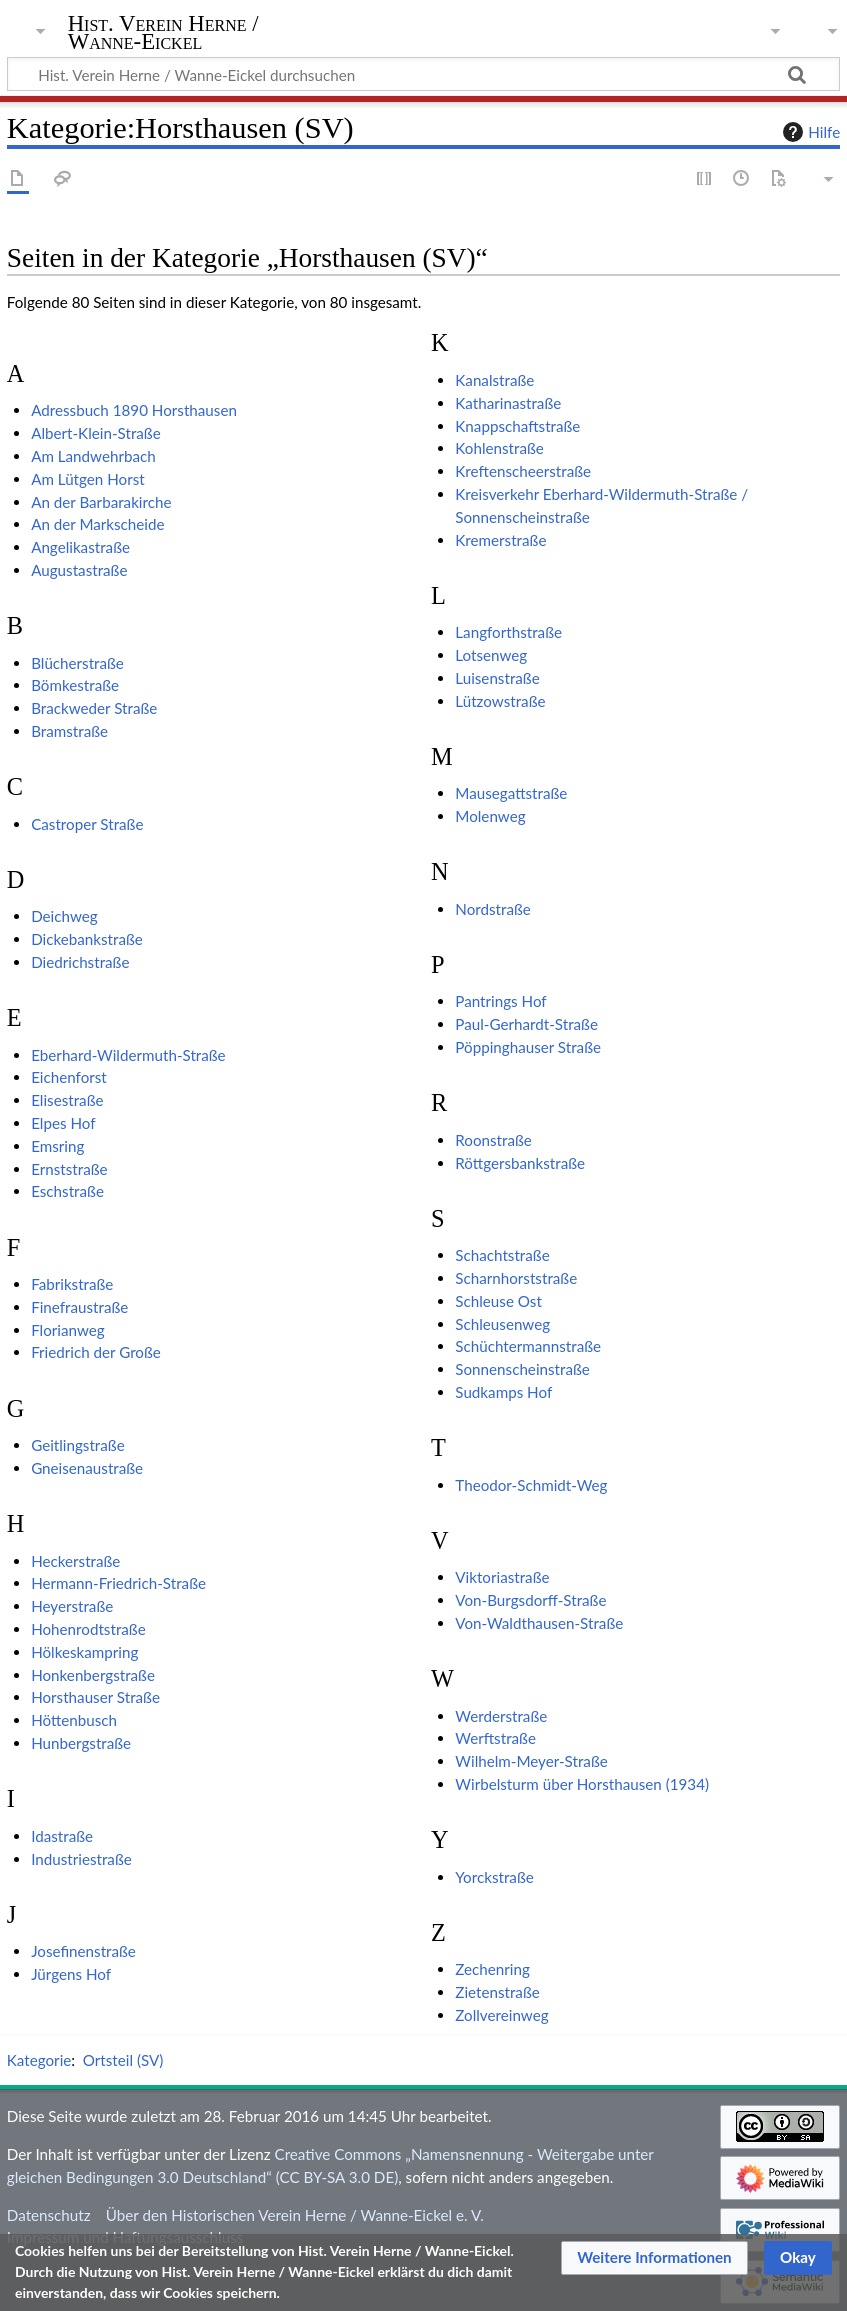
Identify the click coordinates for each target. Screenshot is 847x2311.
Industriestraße (81, 1859)
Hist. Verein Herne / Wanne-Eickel (163, 33)
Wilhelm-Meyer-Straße (531, 1761)
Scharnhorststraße (516, 1278)
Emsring (57, 1146)
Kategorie (39, 2060)
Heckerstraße (75, 1561)
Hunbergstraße (81, 1743)
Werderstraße (501, 1716)
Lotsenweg (491, 655)
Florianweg (68, 1330)
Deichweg (64, 916)
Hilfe (809, 132)
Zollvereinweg (501, 2015)
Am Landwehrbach (93, 456)
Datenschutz (49, 2215)
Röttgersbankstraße (520, 1163)
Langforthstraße (508, 632)
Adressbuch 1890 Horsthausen (134, 410)
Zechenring (492, 1969)
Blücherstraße (77, 663)
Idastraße (62, 1836)
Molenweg (490, 816)
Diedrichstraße (80, 962)
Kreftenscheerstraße (523, 471)
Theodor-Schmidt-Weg (531, 1485)
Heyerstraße (72, 1606)
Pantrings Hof (500, 1001)
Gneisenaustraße (87, 1468)
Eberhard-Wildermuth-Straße (128, 1055)
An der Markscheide (97, 524)
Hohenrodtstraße (88, 1629)
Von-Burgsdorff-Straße (530, 1600)
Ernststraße (69, 1169)
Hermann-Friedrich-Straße (118, 1583)
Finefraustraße (79, 1307)
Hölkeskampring (84, 1652)
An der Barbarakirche (101, 502)
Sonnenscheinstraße (522, 1369)
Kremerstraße (500, 540)
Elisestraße (67, 1100)
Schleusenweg (502, 1324)
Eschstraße (67, 1191)
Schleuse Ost (498, 1301)
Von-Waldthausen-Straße (539, 1623)
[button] (654, 2258)
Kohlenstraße (499, 448)
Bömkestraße (75, 685)
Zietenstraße (497, 1992)
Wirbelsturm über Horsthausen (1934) (582, 1784)
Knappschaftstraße (517, 426)
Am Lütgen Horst (88, 479)
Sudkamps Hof (503, 1392)
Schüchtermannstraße (528, 1346)
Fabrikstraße (72, 1284)
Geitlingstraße (78, 1445)
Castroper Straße (87, 824)
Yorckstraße (494, 1877)
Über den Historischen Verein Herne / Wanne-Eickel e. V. (295, 2215)
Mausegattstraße (511, 793)
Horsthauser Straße (95, 1697)
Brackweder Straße (94, 708)
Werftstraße (495, 1738)
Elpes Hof (63, 1123)
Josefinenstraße (83, 1951)
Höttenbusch (74, 1720)
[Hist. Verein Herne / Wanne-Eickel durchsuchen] (423, 74)
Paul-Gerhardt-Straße (526, 1024)
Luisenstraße (497, 678)
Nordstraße (493, 909)
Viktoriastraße (502, 1577)
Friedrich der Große (96, 1352)
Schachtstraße (502, 1255)
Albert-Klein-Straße (96, 433)
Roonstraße (493, 1140)
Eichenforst (69, 1077)
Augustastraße (79, 570)
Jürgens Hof (71, 1974)
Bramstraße (69, 731)
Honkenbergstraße (93, 1675)
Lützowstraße (500, 701)
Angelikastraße (80, 547)
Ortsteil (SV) (123, 2060)
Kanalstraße (494, 380)
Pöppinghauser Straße (528, 1047)
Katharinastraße (508, 403)
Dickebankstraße (87, 939)
